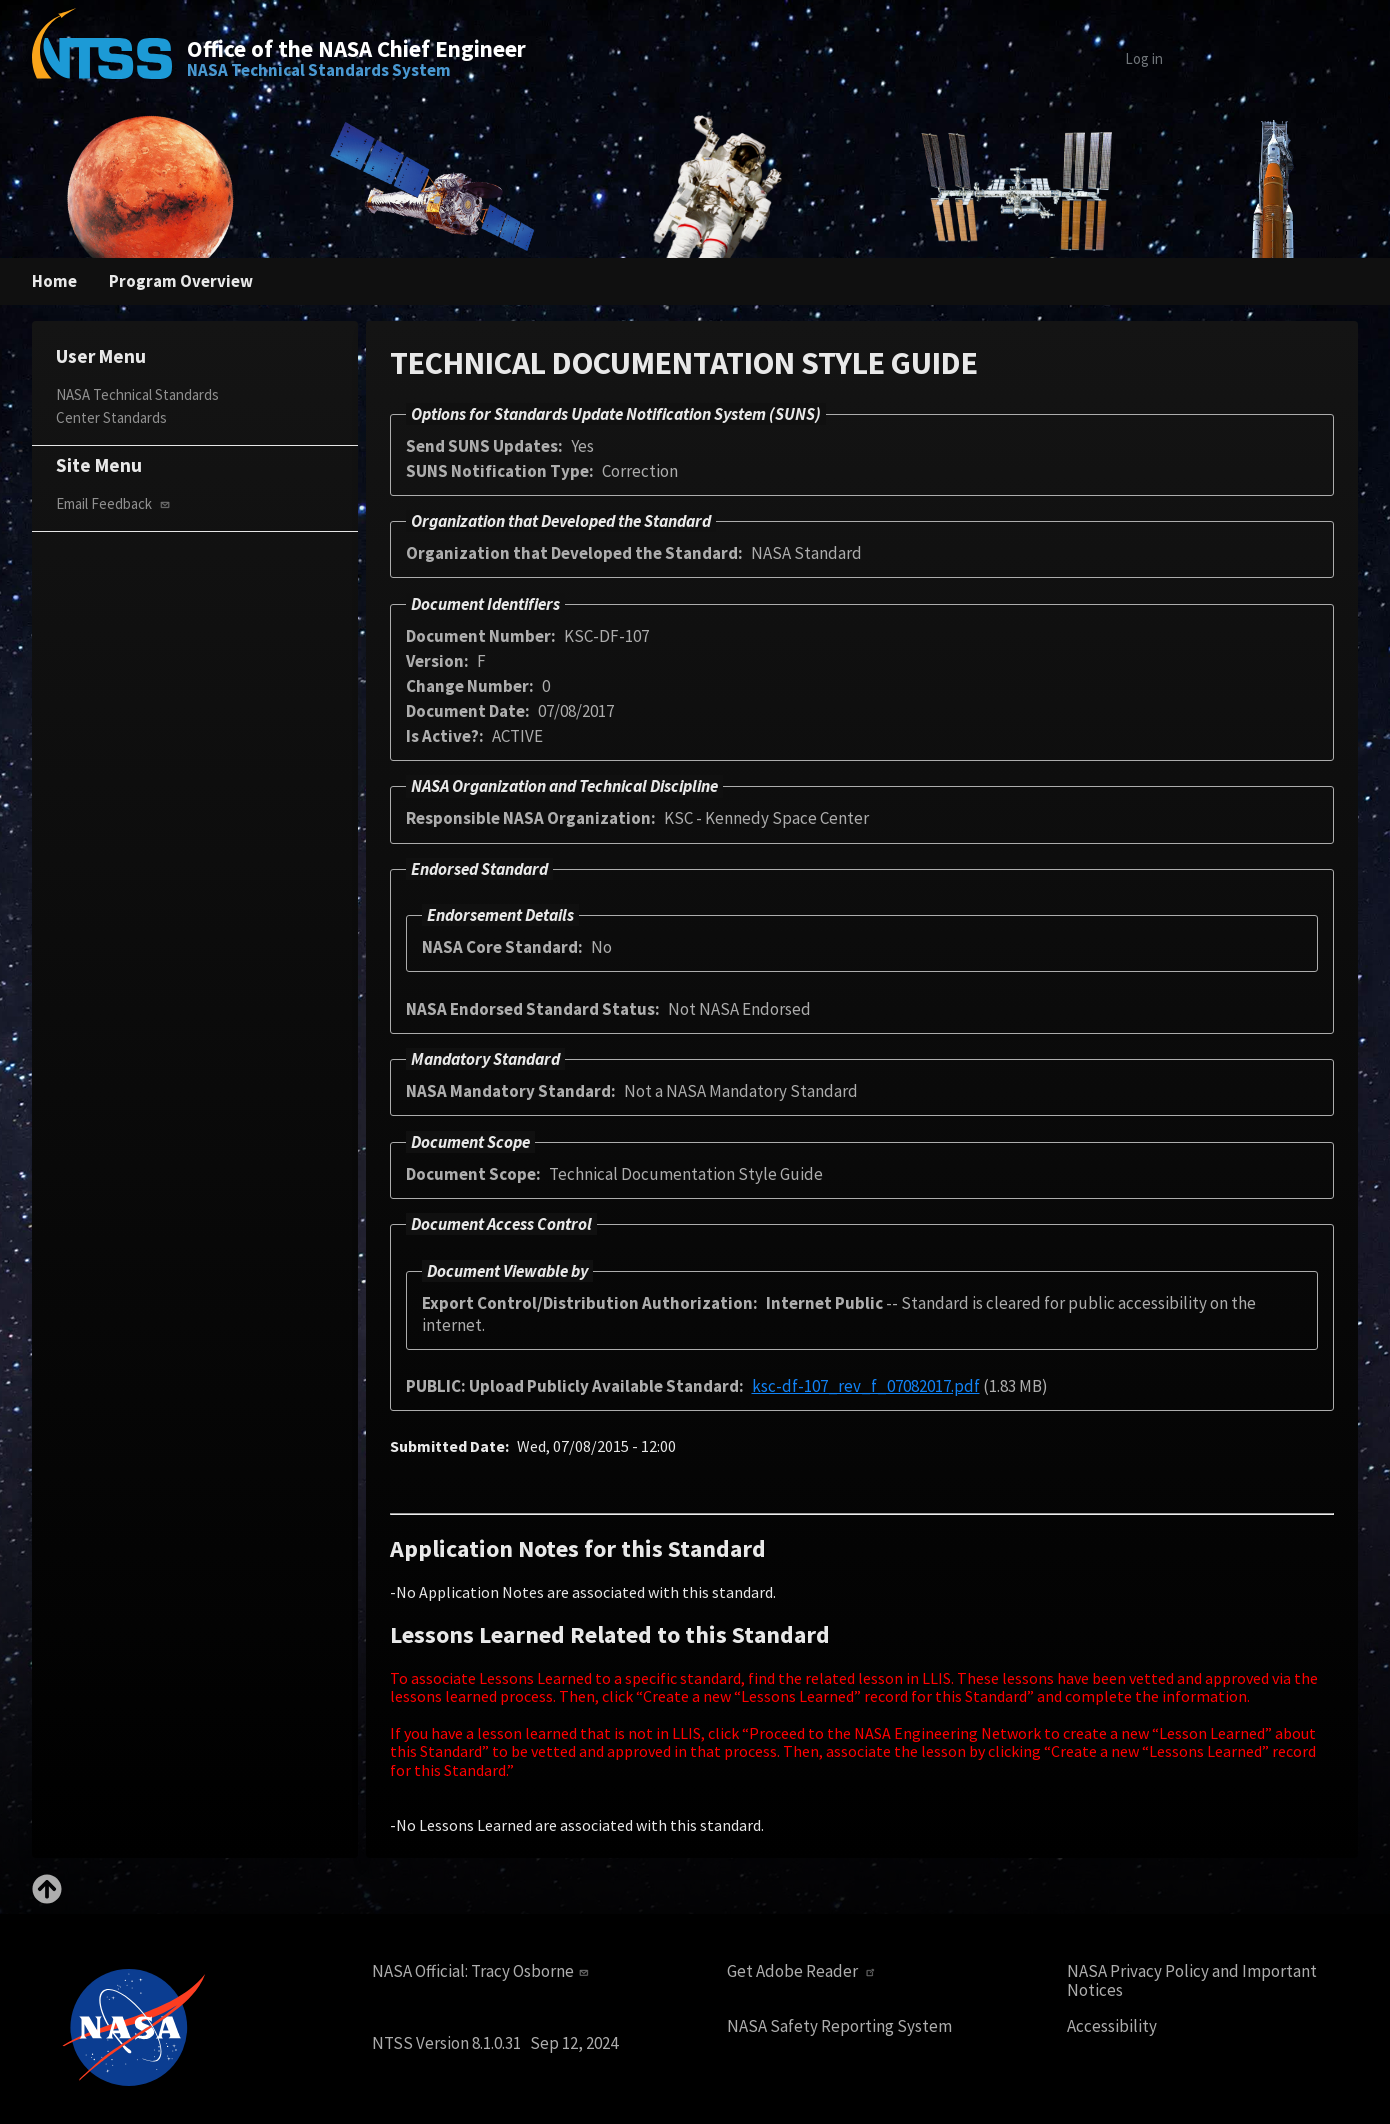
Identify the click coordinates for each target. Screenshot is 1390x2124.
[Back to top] (47, 1898)
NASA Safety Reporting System (839, 2026)
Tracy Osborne (532, 1971)
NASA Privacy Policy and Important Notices (1192, 1980)
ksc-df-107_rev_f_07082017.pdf (866, 1386)
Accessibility (1112, 2026)
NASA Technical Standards (137, 394)
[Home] (102, 58)
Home (54, 281)
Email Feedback (115, 503)
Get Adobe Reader (803, 1971)
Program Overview (181, 281)
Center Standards (111, 417)
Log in (1144, 58)
